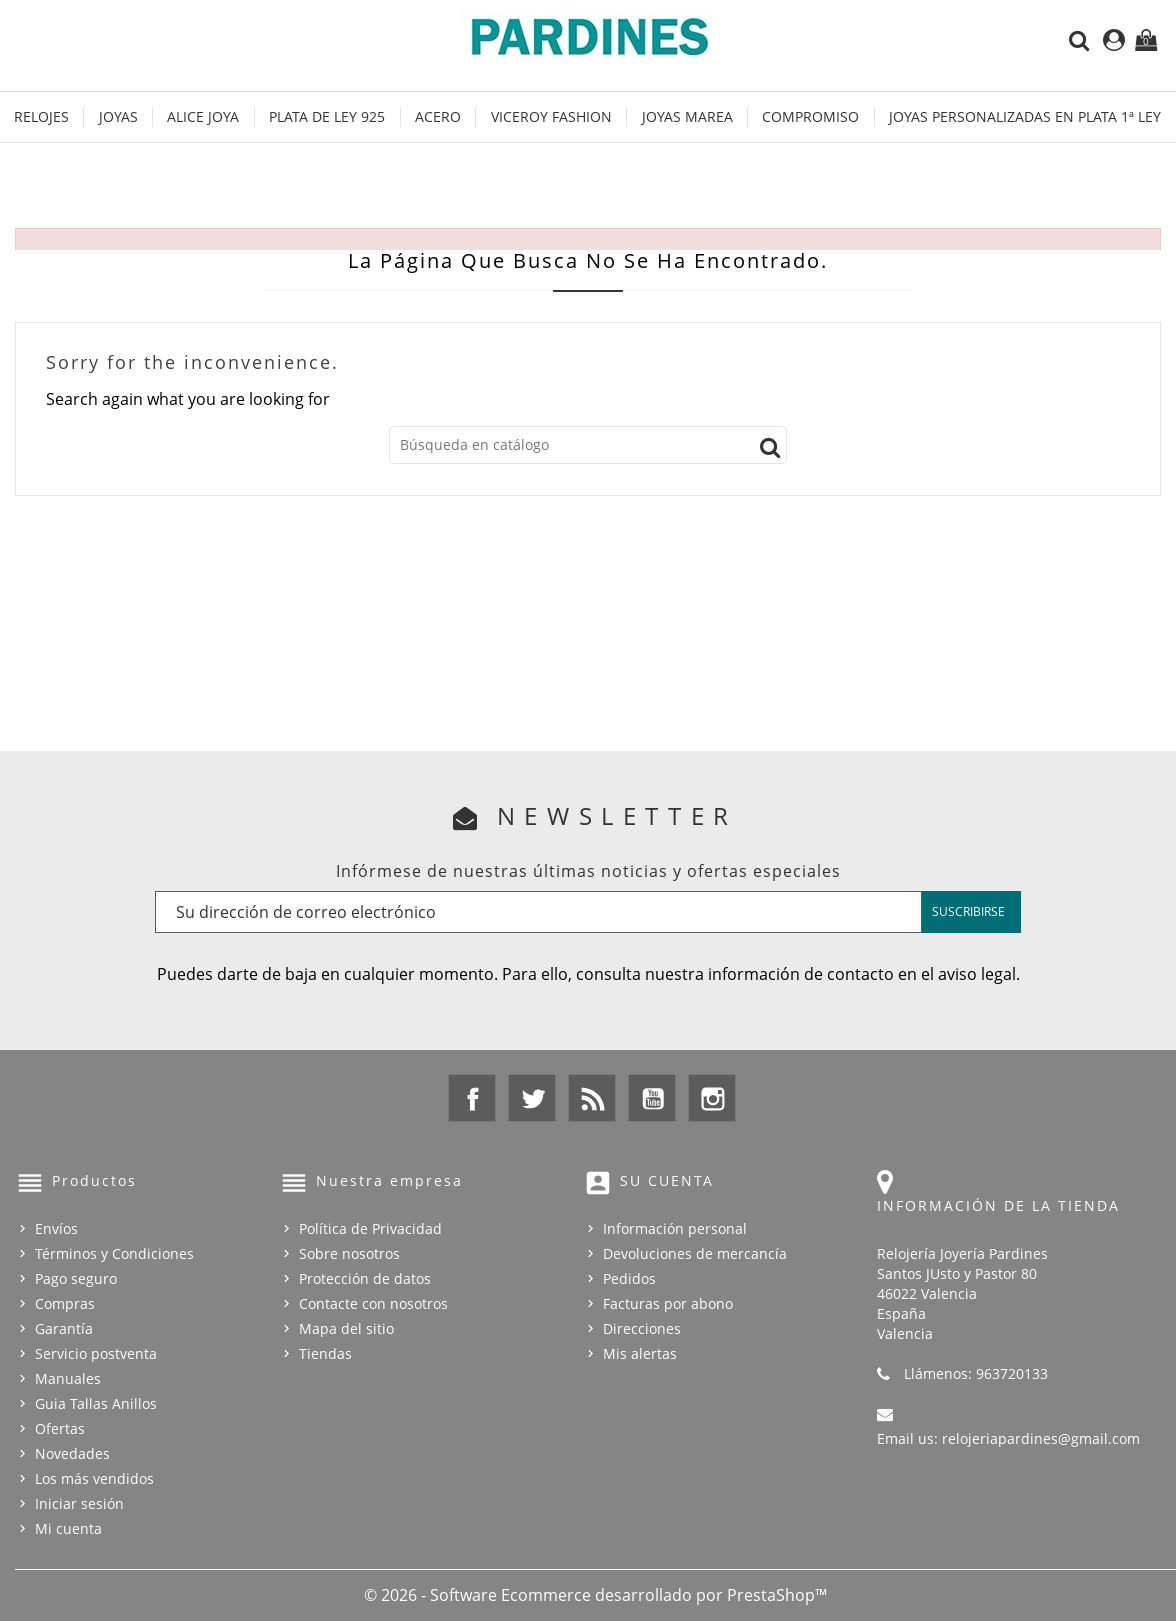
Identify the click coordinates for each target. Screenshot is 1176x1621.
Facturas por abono (668, 1303)
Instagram (712, 1098)
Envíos (56, 1228)
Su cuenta (667, 1180)
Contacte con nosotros (373, 1303)
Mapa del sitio (346, 1328)
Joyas (118, 116)
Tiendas (325, 1353)
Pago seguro (76, 1278)
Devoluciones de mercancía (695, 1253)
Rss (592, 1098)
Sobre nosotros (349, 1253)
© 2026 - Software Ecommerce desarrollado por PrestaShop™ (595, 1595)
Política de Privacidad (370, 1228)
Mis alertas (640, 1353)
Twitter (532, 1098)
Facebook (472, 1098)
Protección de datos (365, 1278)
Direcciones (642, 1328)
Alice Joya (203, 116)
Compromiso (810, 116)
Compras (65, 1303)
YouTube (652, 1098)
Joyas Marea (687, 116)
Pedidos (629, 1278)
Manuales (68, 1378)
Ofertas (60, 1428)
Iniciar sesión (79, 1503)
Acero (438, 116)
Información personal (675, 1228)
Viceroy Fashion (551, 116)
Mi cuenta (68, 1528)
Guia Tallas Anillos (96, 1403)
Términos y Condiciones (114, 1253)
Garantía (64, 1328)
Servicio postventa (96, 1353)
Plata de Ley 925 (327, 116)
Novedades (72, 1453)
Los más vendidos (94, 1478)
